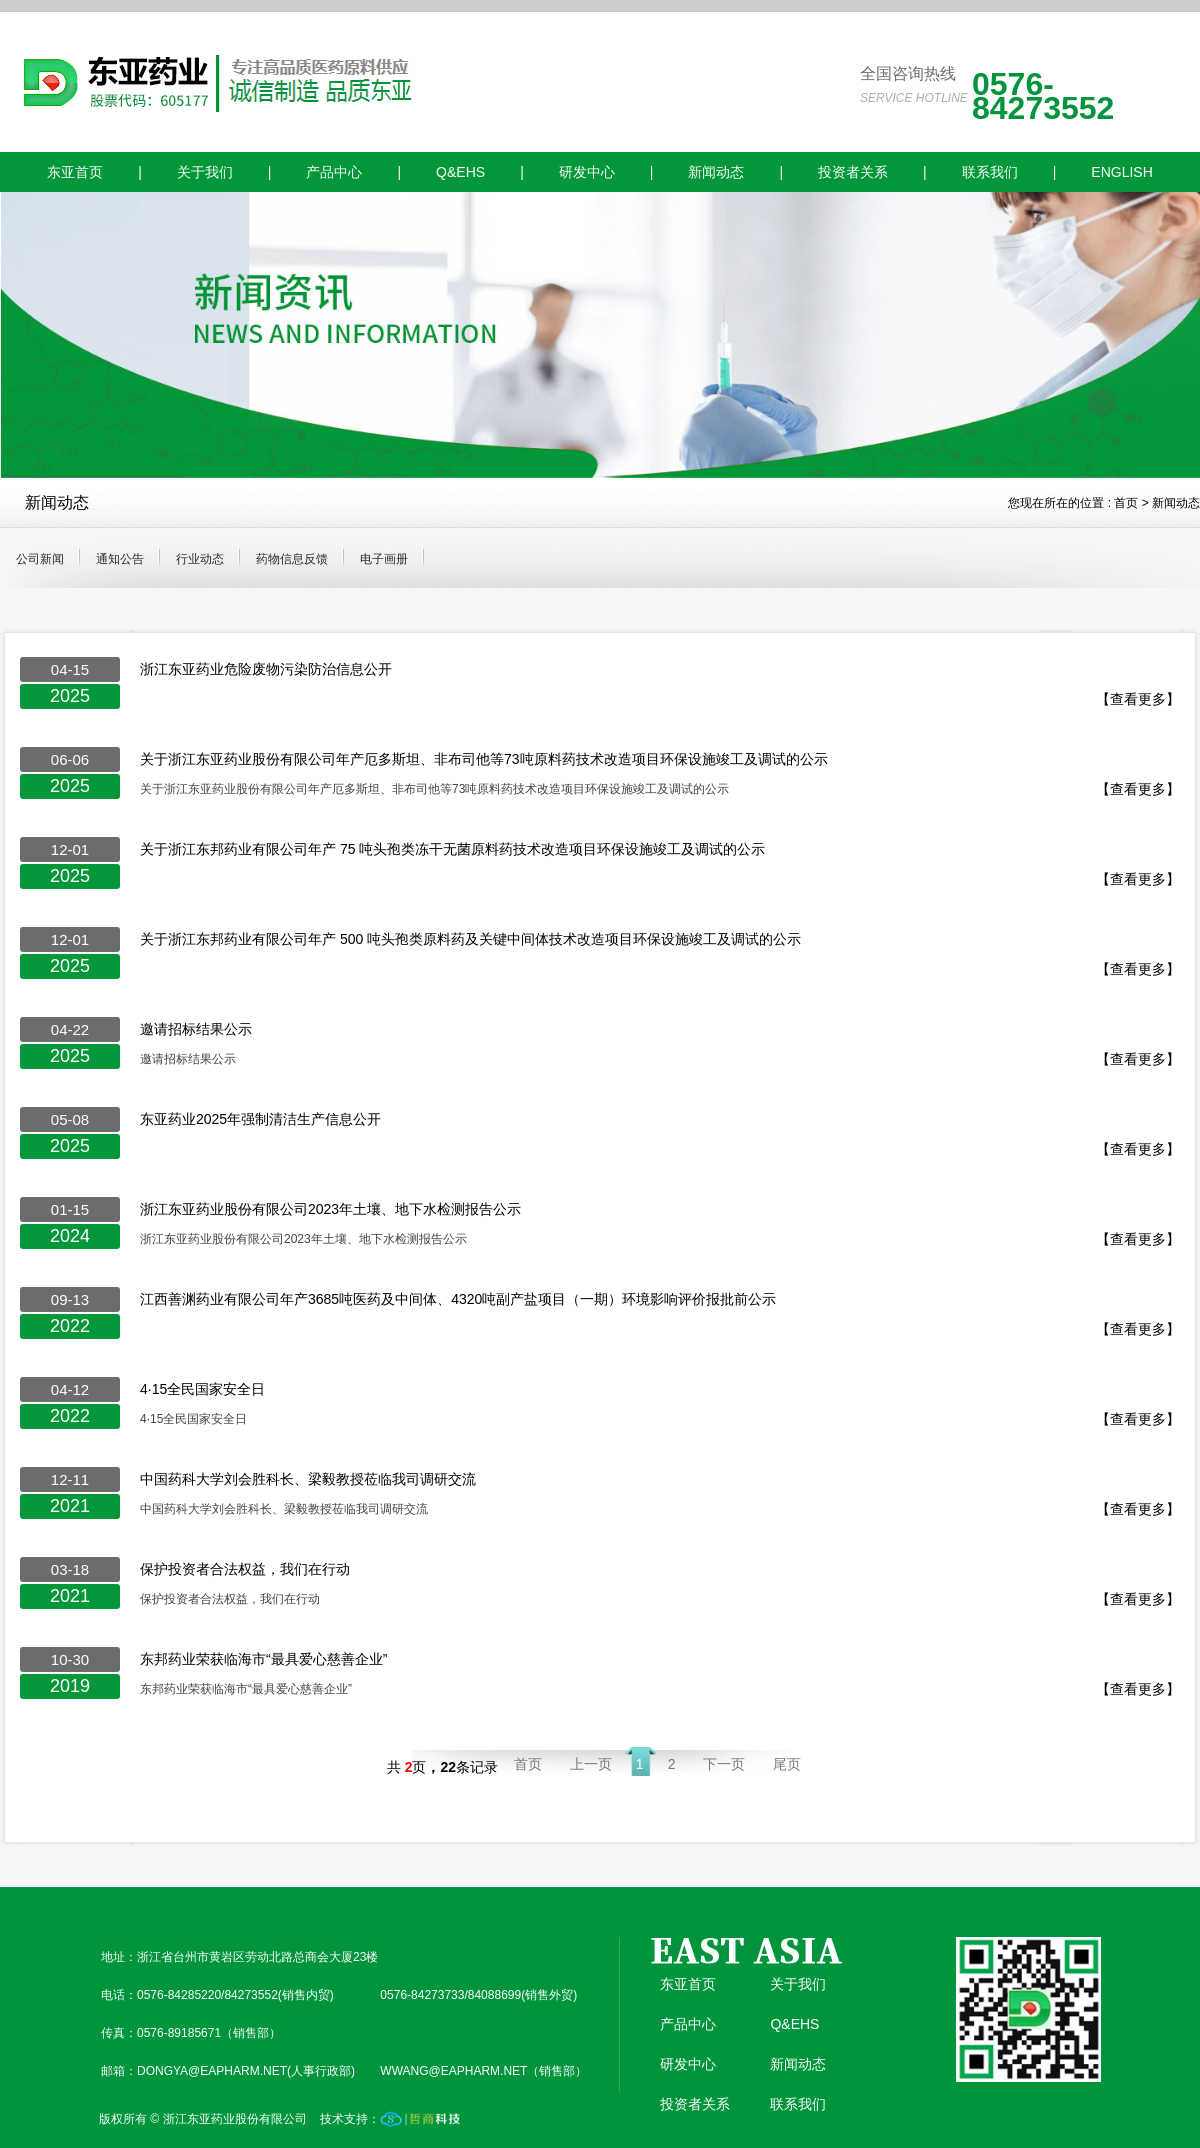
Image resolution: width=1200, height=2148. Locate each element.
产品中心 (334, 172)
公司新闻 (40, 559)
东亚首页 (75, 172)
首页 (1126, 503)
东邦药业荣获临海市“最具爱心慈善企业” (263, 1659)
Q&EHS (460, 172)
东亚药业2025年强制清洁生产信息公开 (260, 1119)
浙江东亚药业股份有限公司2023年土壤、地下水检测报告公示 (330, 1209)
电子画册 (384, 559)
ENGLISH (1121, 172)
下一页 (724, 1764)
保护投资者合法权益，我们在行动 (245, 1569)
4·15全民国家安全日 (202, 1389)
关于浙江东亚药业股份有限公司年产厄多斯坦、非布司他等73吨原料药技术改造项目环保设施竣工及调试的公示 (484, 759)
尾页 (787, 1764)
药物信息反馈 (292, 559)
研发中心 (587, 172)
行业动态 (200, 559)
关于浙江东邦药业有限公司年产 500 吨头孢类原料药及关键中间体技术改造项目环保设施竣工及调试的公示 (470, 939)
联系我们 (990, 172)
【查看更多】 (1138, 699)
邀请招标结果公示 (196, 1029)
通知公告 (120, 559)
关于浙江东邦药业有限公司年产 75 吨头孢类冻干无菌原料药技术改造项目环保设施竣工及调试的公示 (452, 849)
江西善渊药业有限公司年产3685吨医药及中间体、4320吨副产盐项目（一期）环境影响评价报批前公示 (458, 1299)
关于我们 (205, 172)
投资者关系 (853, 172)
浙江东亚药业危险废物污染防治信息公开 (266, 669)
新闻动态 (716, 172)
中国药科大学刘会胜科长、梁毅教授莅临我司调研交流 (308, 1479)
